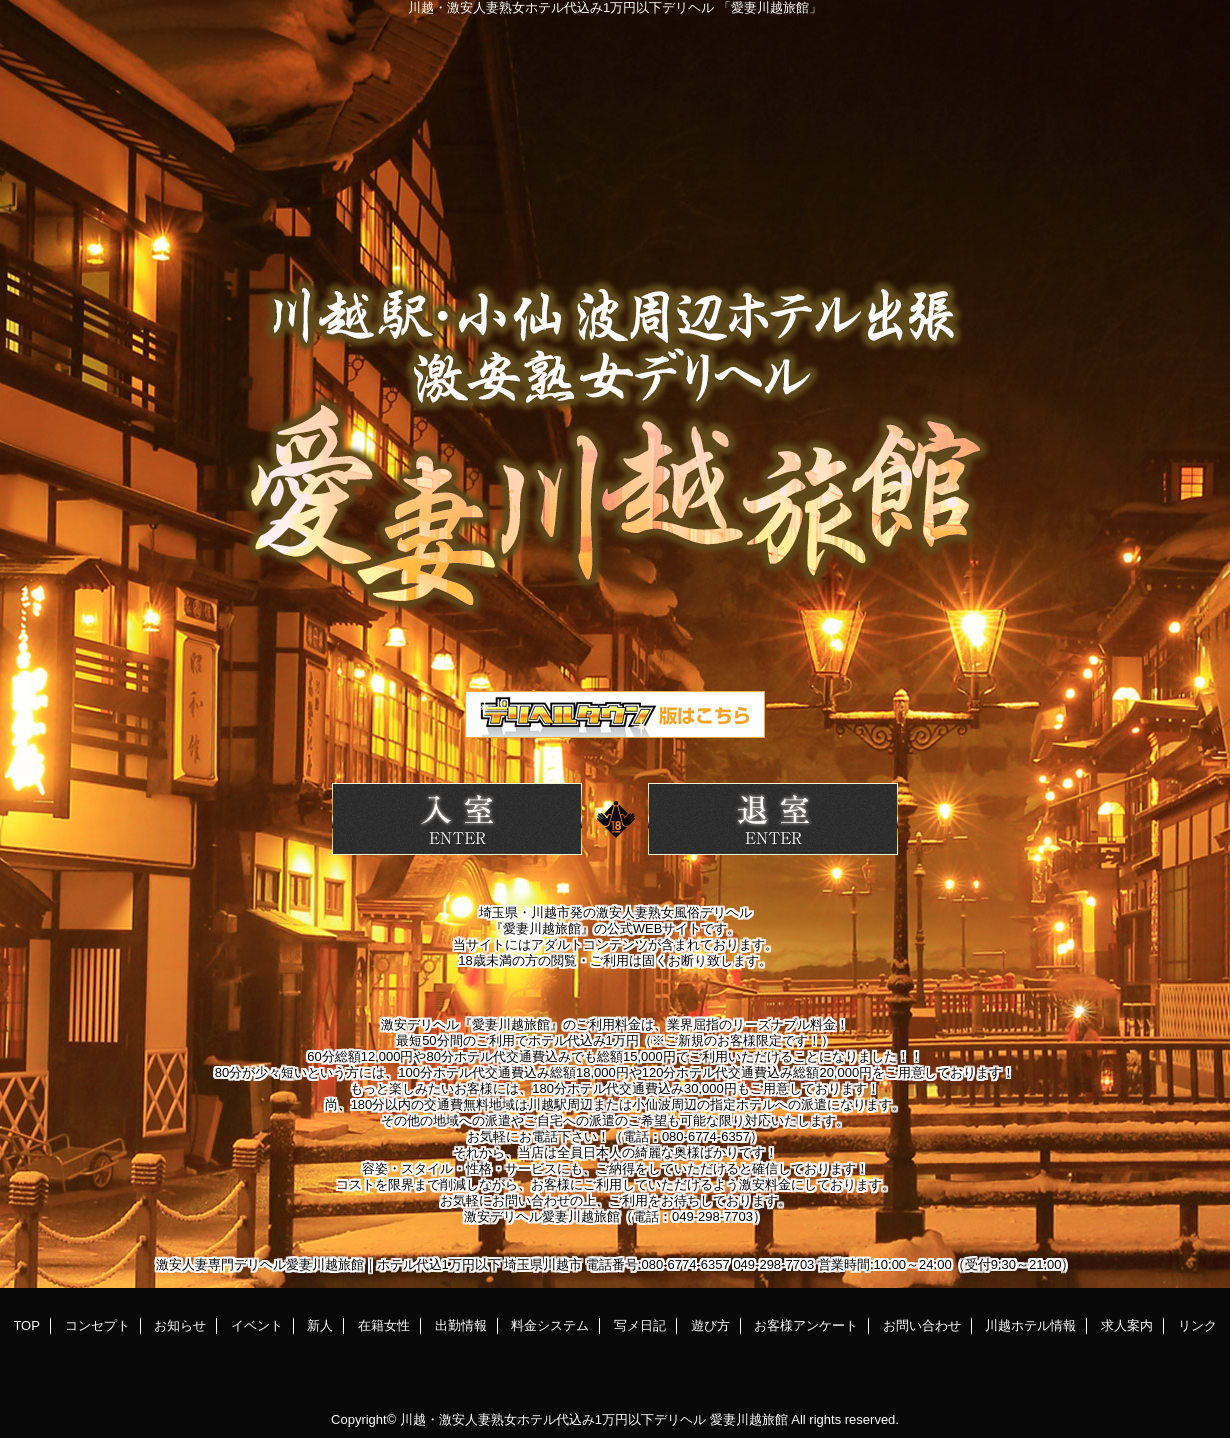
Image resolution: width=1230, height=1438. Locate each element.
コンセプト (97, 1325)
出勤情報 (461, 1325)
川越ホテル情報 (1030, 1325)
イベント (257, 1325)
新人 (320, 1325)
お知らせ (180, 1325)
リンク (1197, 1325)
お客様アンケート (806, 1325)
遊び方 (710, 1325)
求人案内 (1127, 1325)
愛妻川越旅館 (749, 1419)
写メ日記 (640, 1325)
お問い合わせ (922, 1325)
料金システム (550, 1325)
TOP (26, 1325)
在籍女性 (384, 1325)
